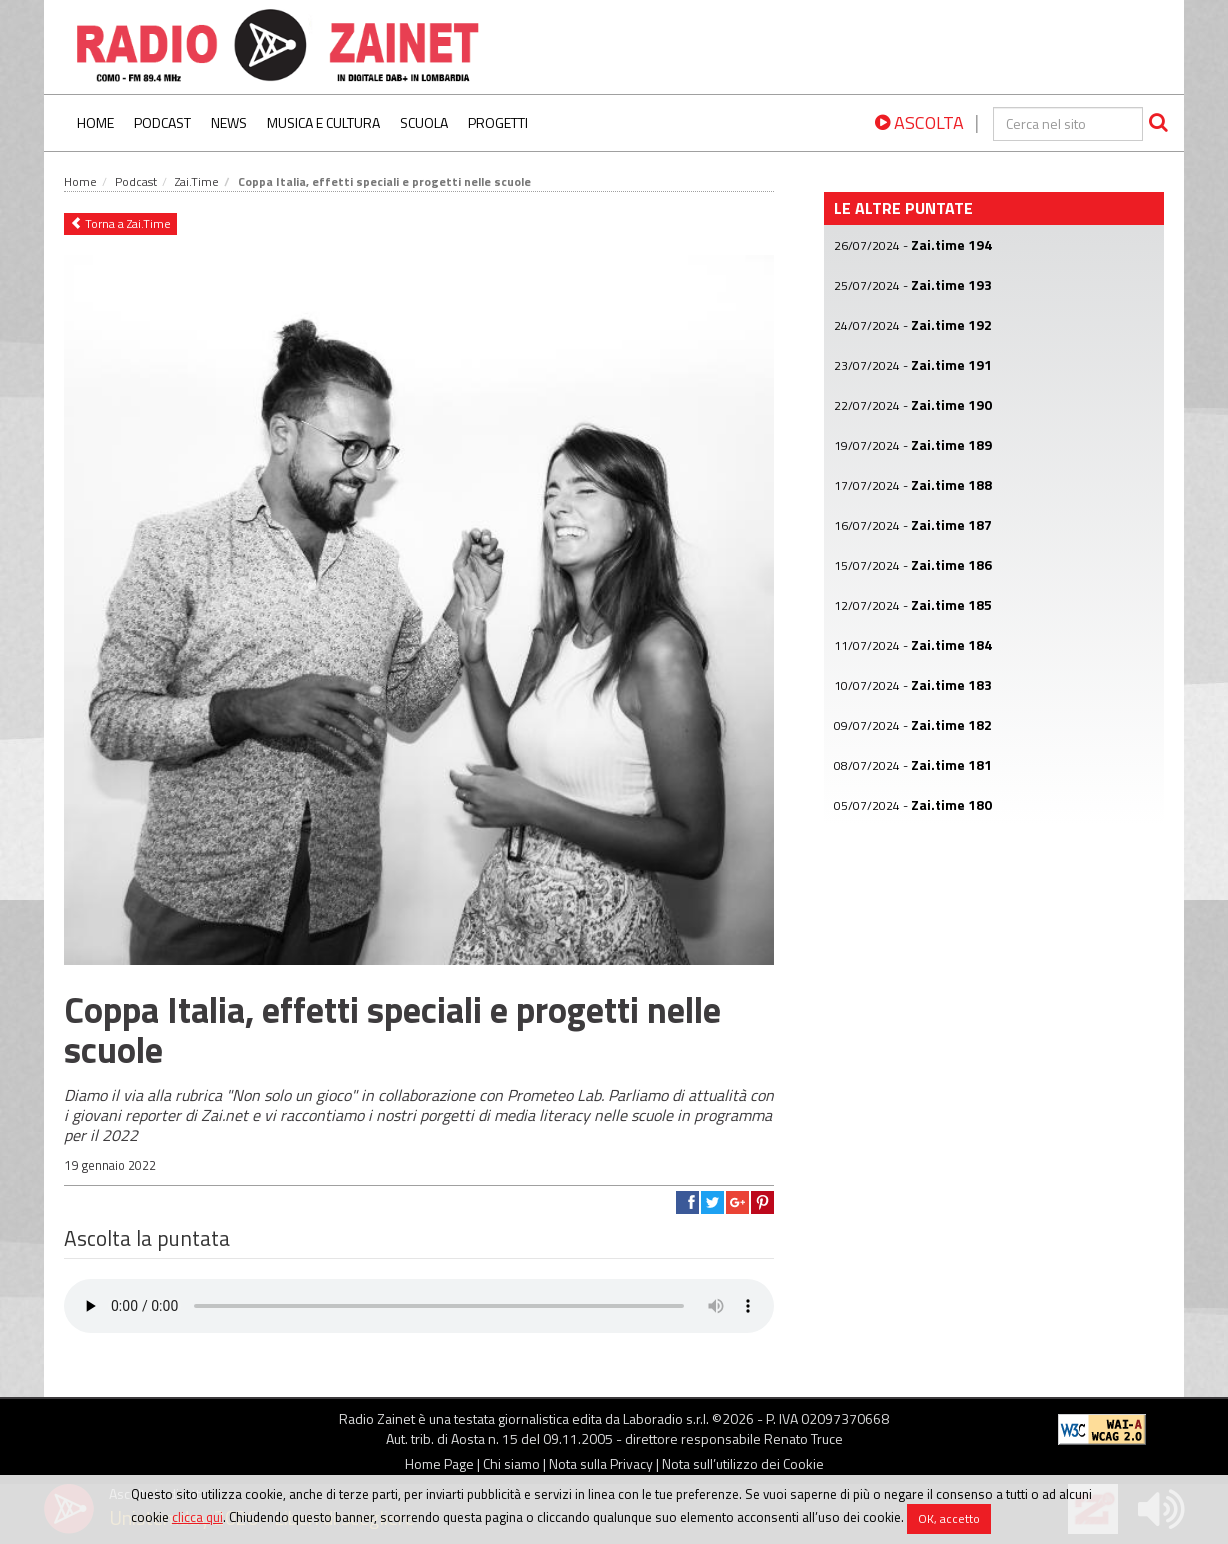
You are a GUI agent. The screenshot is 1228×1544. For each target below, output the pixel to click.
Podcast (162, 122)
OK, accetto (949, 1518)
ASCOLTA (919, 122)
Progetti (498, 122)
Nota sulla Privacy (601, 1463)
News (229, 122)
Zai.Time (197, 181)
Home (95, 122)
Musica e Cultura (323, 122)
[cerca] (1068, 124)
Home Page (439, 1463)
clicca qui (197, 1517)
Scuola (424, 122)
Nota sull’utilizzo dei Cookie (743, 1463)
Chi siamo (511, 1463)
